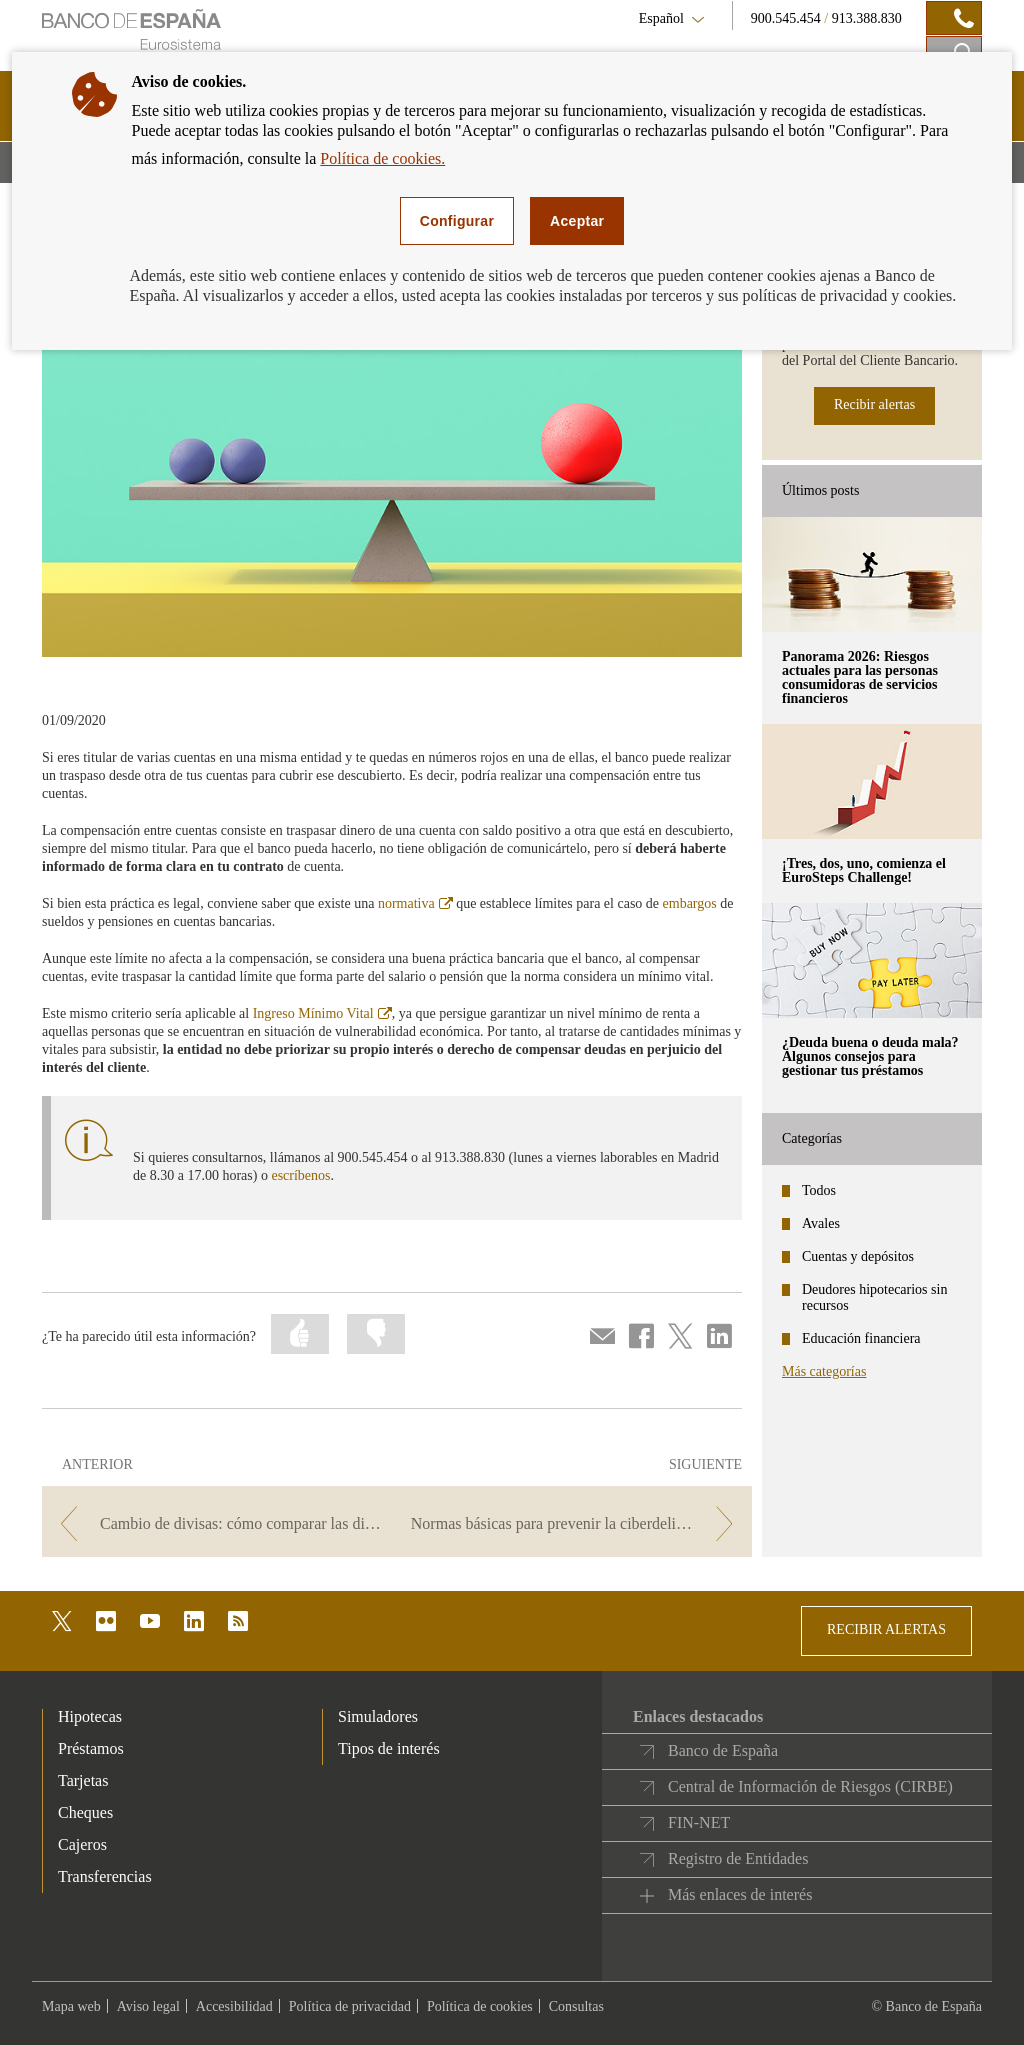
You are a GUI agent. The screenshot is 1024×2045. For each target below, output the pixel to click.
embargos (690, 903)
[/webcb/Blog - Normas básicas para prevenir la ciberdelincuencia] (576, 1523)
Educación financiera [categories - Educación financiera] (861, 1338)
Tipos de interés (389, 1748)
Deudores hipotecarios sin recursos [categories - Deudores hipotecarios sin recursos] (874, 1297)
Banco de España (723, 1750)
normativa (415, 903)
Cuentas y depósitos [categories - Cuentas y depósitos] (858, 1256)
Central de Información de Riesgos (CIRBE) (810, 1786)
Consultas (576, 2006)
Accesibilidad (234, 2006)
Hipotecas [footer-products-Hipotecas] (90, 1716)
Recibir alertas (874, 404)
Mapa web (71, 2006)
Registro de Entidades (738, 1858)
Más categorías (824, 1371)
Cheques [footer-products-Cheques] (85, 1812)
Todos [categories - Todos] (819, 1190)
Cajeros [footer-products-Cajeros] (82, 1844)
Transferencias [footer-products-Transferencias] (105, 1876)
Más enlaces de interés (740, 1894)
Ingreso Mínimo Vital (322, 1013)
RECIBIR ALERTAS (886, 1629)
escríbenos (300, 1175)
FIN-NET (699, 1822)
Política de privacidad (350, 2006)
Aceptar (577, 221)
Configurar (457, 221)
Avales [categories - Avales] (821, 1223)
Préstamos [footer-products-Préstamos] (91, 1748)
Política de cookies (480, 2006)
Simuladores (378, 1716)
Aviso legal (148, 2006)
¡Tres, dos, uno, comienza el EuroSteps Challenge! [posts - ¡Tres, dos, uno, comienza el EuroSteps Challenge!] (864, 870)
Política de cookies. (382, 158)
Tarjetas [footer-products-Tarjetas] (83, 1780)
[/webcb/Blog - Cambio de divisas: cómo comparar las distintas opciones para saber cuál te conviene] (217, 1523)
